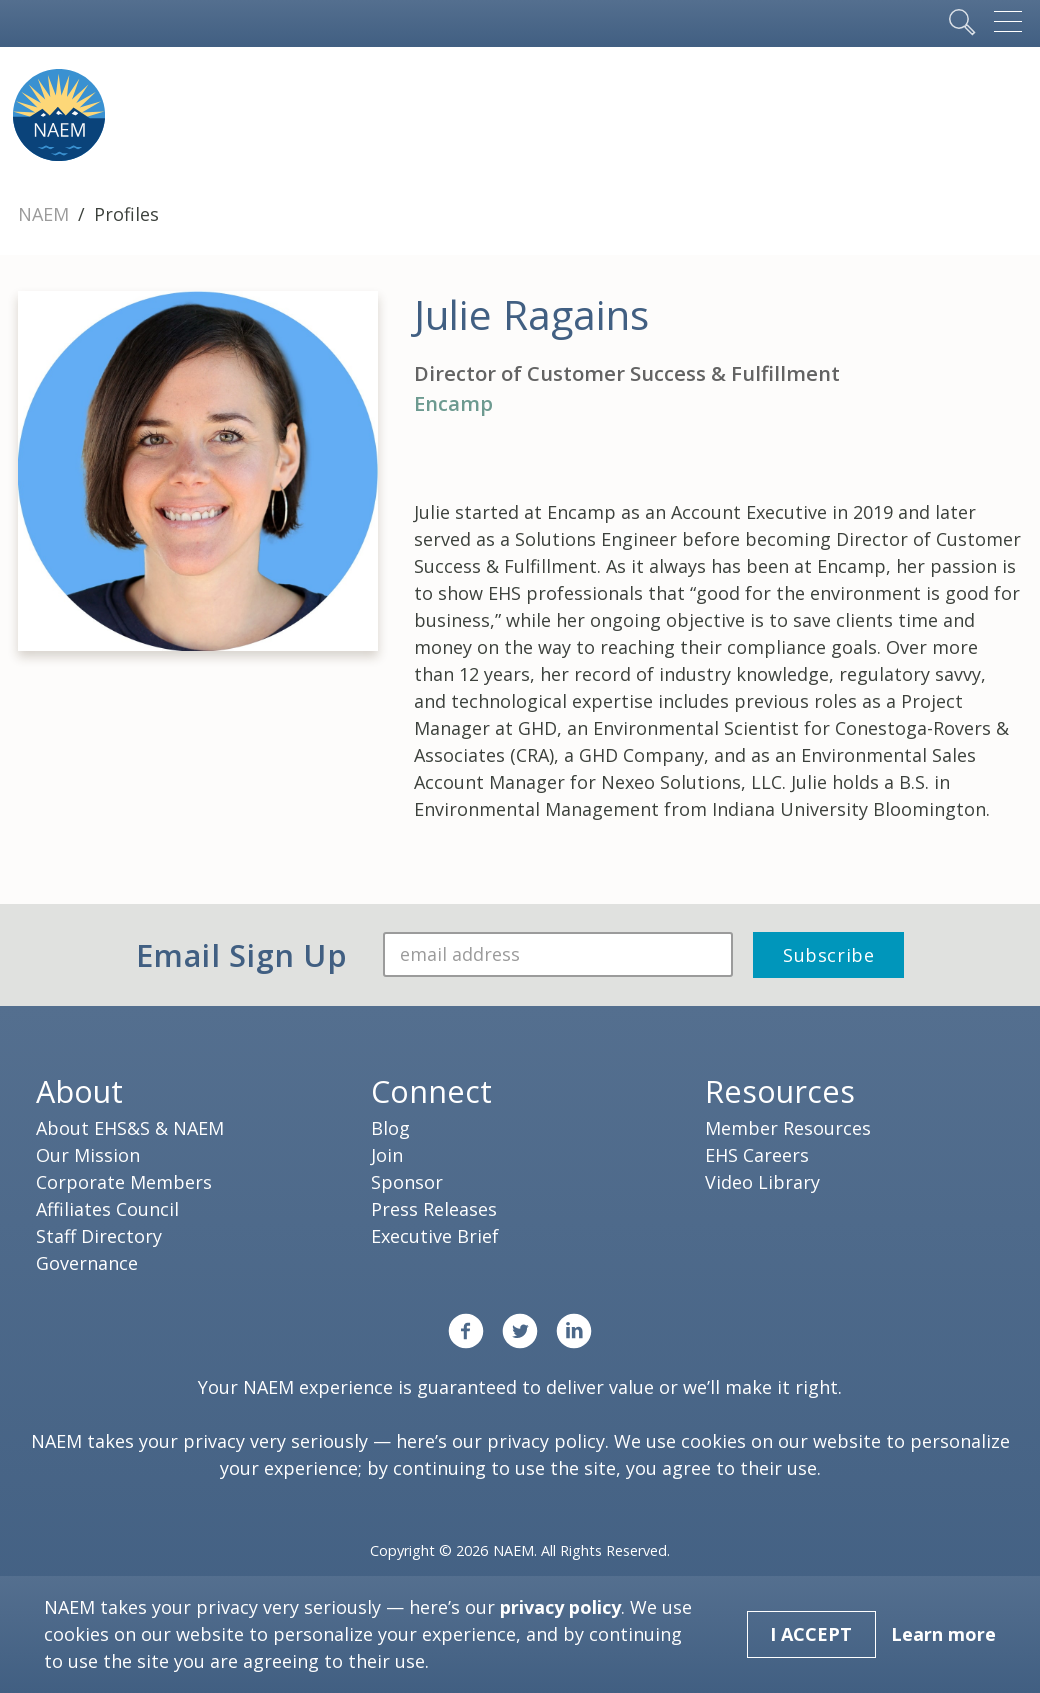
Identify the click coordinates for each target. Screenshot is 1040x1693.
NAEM (46, 214)
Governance (87, 1263)
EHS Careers (757, 1155)
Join (387, 1155)
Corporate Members (124, 1182)
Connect (431, 1091)
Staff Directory (99, 1236)
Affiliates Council (107, 1209)
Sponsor (407, 1182)
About (79, 1091)
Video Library (762, 1182)
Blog (390, 1128)
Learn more (943, 1634)
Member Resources (788, 1128)
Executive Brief (435, 1236)
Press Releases (434, 1209)
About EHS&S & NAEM (130, 1128)
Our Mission (88, 1155)
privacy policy (546, 1441)
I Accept (811, 1634)
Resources (780, 1091)
